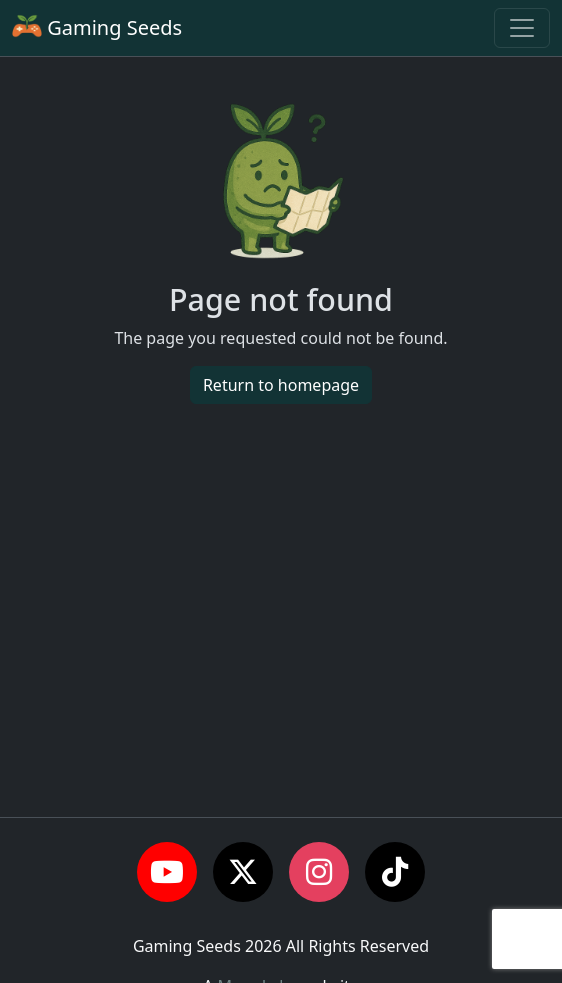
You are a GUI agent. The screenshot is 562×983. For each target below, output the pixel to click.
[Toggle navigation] (522, 28)
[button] (167, 872)
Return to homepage (281, 385)
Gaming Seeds (97, 27)
